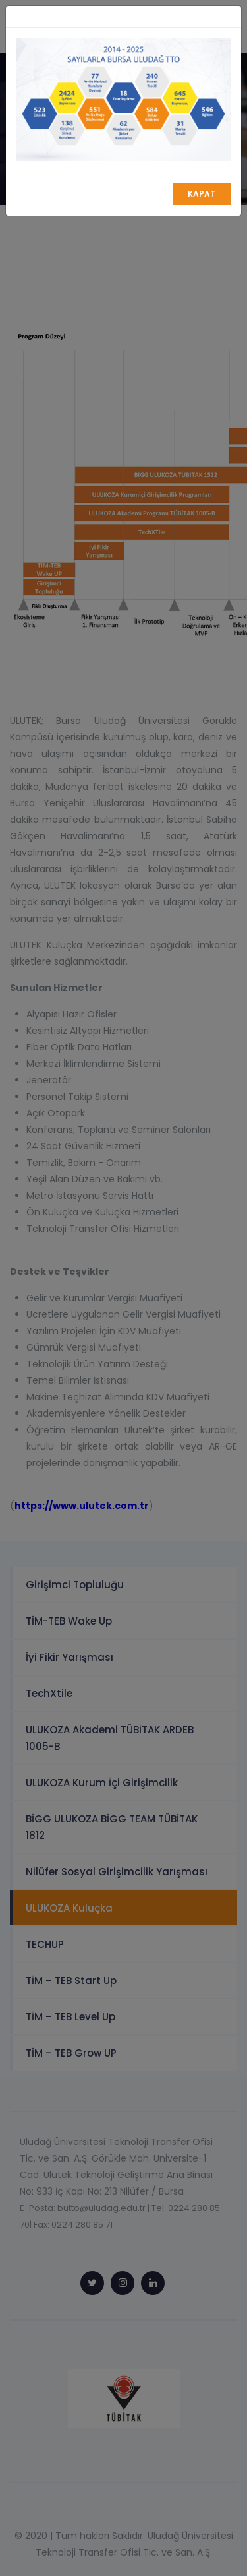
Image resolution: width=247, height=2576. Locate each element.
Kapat (201, 193)
